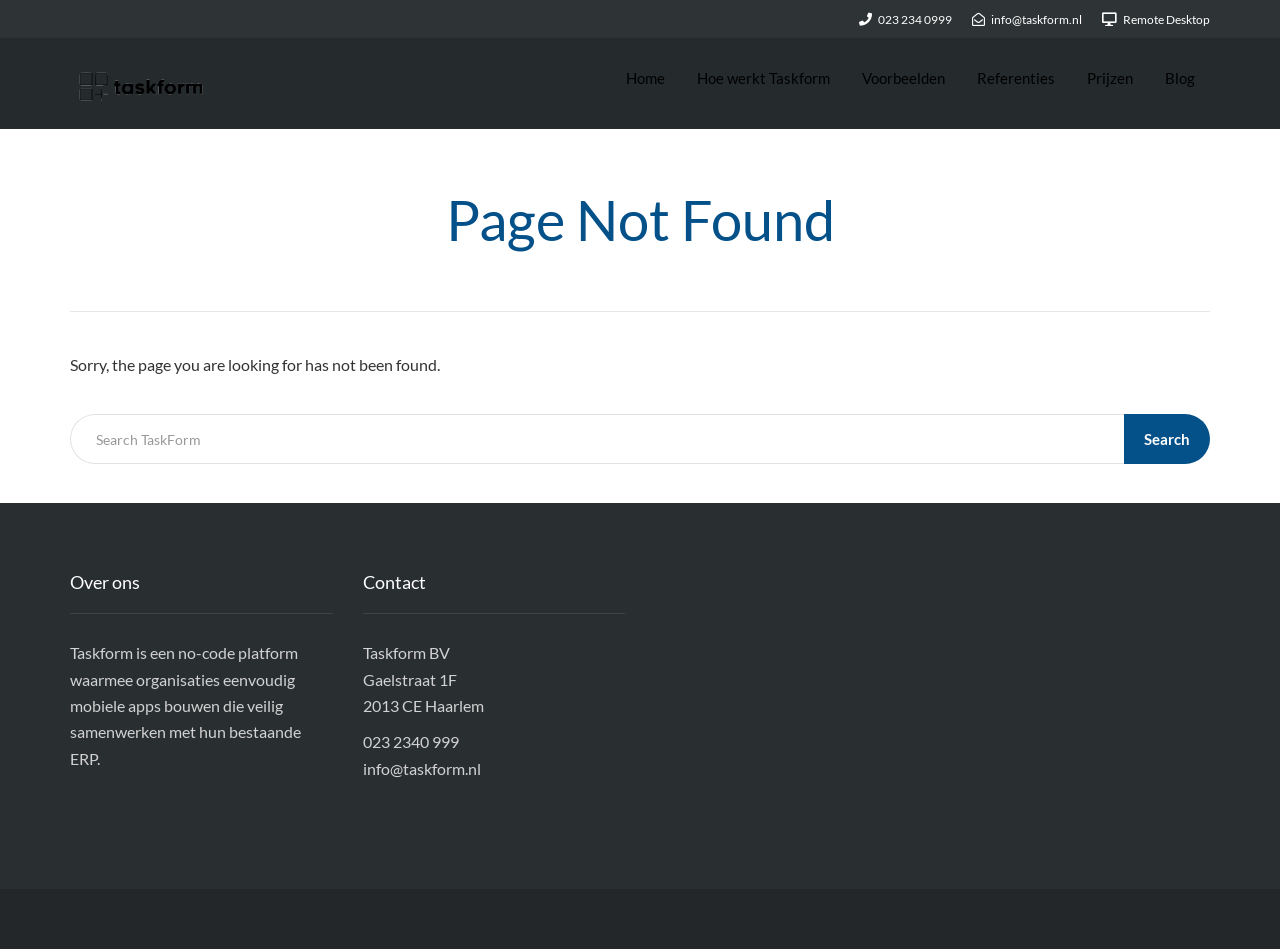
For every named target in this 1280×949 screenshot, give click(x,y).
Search (1167, 439)
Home (645, 78)
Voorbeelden (903, 78)
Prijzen (1110, 78)
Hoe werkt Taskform (763, 78)
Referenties (1016, 78)
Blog (1180, 78)
